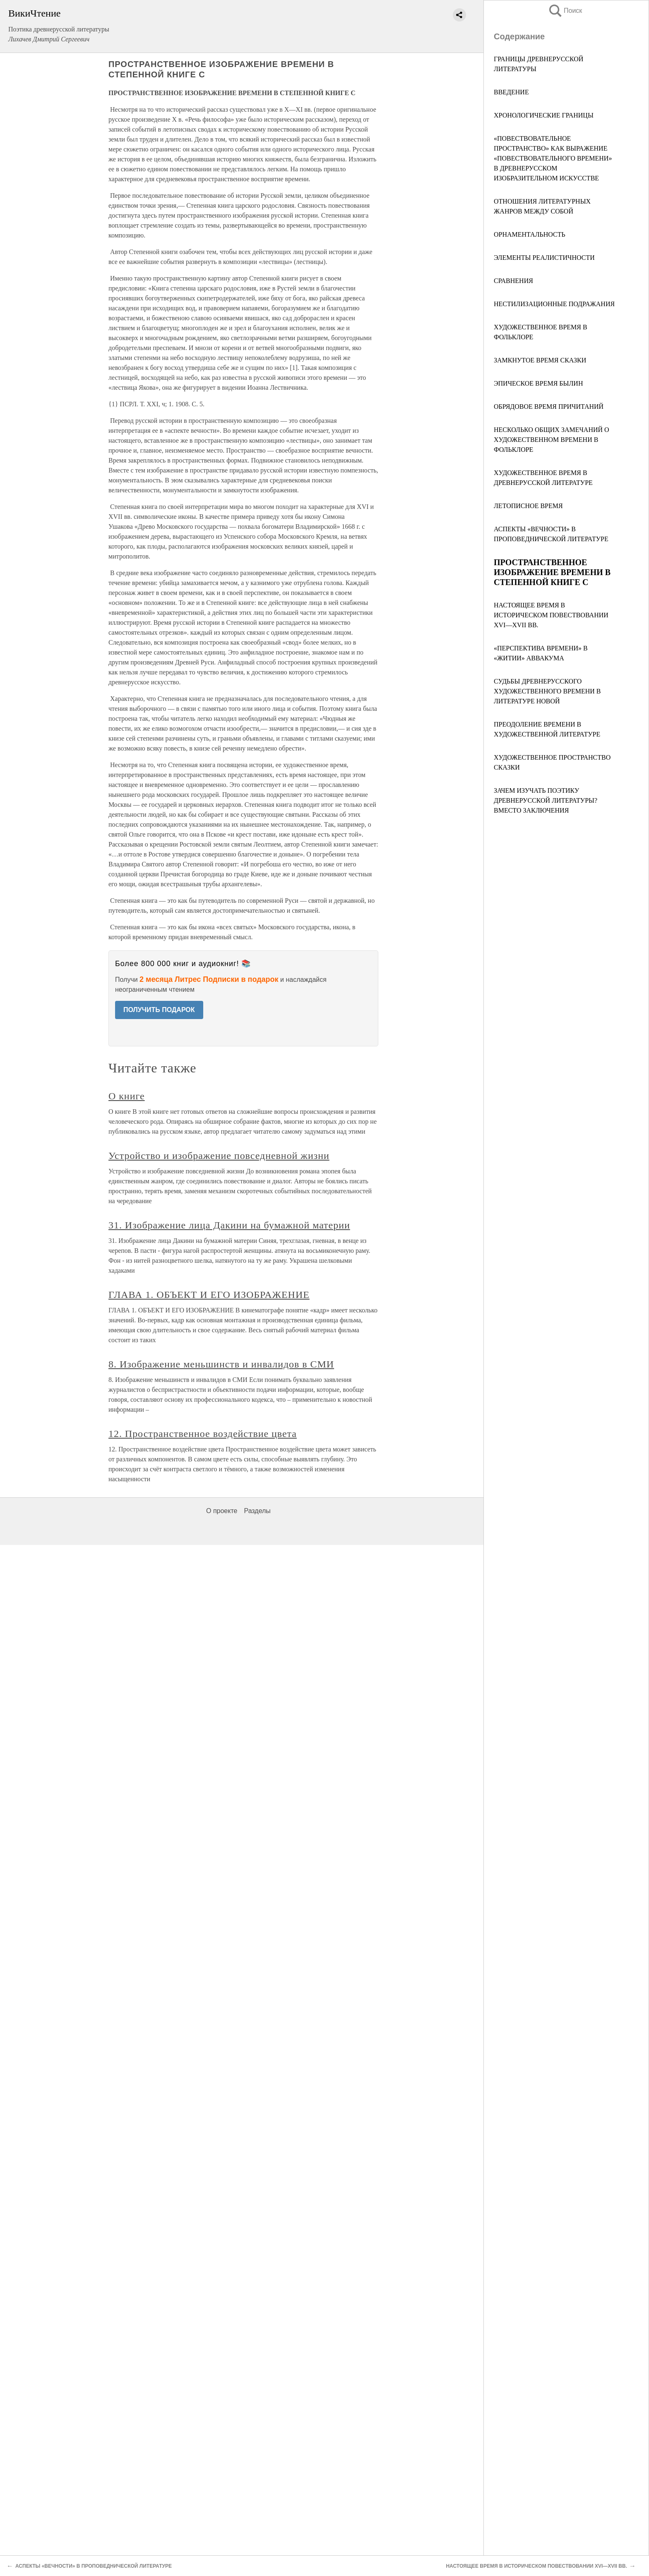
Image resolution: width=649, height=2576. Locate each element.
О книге (126, 1096)
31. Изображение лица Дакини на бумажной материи (229, 1225)
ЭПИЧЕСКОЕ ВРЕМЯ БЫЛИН (538, 383)
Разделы (257, 1510)
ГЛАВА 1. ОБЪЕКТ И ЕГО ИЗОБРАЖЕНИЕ (209, 1294)
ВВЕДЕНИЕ (511, 92)
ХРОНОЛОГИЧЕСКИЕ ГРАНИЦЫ (544, 115)
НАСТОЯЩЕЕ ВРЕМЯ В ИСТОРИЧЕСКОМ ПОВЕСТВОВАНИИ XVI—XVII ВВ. (551, 615)
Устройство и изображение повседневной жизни (218, 1155)
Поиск (565, 10)
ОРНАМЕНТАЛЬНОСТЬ (529, 234)
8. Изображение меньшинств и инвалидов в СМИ (221, 1364)
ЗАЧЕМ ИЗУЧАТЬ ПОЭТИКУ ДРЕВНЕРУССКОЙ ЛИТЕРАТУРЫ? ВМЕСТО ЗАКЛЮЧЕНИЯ (546, 800)
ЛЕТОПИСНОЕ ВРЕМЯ (528, 505)
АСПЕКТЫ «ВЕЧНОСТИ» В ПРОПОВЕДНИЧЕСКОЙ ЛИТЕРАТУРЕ (93, 2566)
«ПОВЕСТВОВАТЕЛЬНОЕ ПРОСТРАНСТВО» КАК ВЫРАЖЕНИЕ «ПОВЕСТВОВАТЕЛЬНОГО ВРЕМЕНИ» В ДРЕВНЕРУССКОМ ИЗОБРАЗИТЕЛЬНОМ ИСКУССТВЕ (553, 158)
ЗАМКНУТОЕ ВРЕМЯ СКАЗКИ (540, 360)
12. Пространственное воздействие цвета (202, 1433)
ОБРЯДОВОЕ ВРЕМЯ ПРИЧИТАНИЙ (548, 406)
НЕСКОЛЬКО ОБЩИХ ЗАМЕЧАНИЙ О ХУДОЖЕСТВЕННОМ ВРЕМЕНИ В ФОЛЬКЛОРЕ (551, 439)
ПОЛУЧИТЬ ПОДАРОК (159, 1009)
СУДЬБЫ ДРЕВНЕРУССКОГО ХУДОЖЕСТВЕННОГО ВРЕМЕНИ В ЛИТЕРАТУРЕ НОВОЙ (547, 691)
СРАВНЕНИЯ (513, 280)
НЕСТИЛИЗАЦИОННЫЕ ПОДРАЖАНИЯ (554, 303)
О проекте (221, 1510)
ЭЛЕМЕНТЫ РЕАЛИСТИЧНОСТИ (544, 257)
